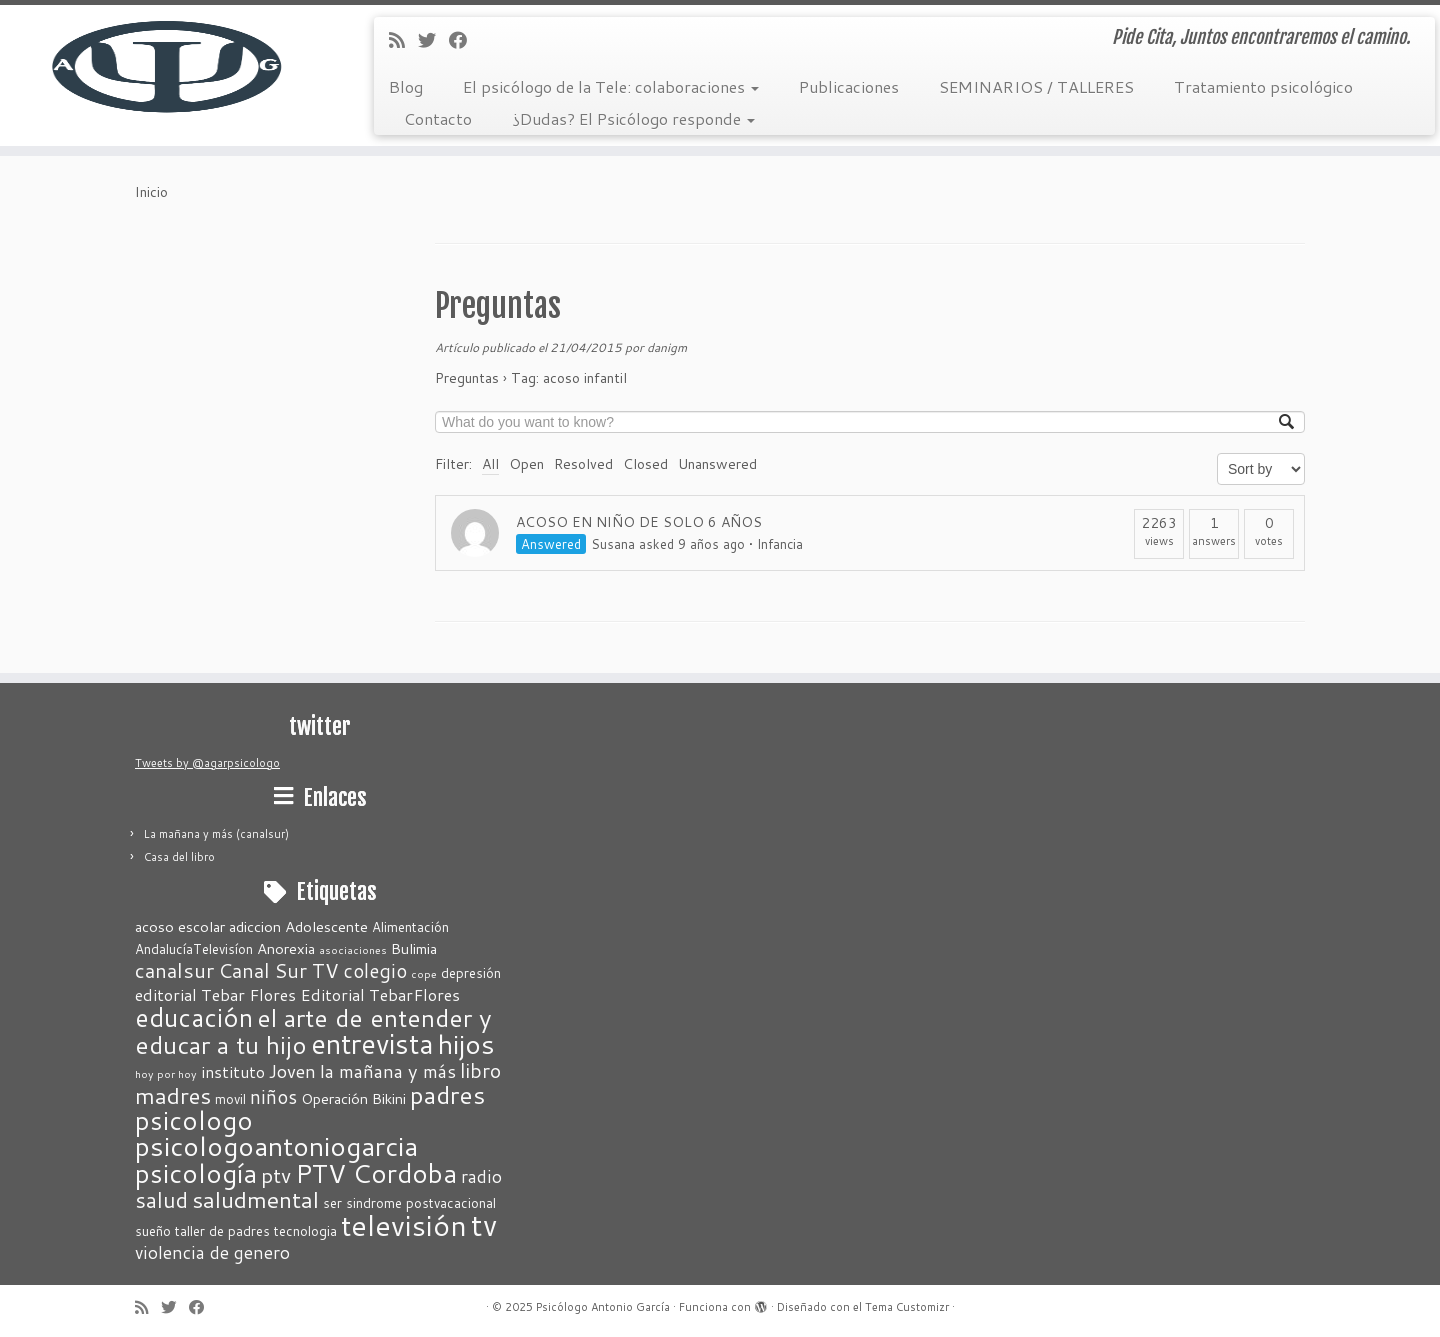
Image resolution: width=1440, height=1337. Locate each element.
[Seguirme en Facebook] (464, 40)
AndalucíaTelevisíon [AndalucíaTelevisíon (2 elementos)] (194, 949)
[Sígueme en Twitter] (433, 40)
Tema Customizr (907, 1307)
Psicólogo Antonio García (603, 1307)
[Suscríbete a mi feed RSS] (403, 40)
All (490, 464)
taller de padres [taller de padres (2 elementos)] (222, 1231)
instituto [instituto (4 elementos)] (233, 1071)
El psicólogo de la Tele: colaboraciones (611, 86)
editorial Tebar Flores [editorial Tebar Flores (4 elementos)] (215, 994)
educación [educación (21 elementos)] (194, 1017)
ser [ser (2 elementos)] (332, 1203)
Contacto (438, 118)
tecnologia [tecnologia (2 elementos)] (305, 1231)
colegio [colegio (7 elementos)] (375, 970)
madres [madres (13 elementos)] (173, 1095)
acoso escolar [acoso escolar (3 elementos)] (180, 926)
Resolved (583, 464)
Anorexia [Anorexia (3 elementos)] (286, 948)
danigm (667, 347)
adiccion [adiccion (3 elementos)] (255, 926)
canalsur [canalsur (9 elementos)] (174, 970)
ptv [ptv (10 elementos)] (276, 1175)
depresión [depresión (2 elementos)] (471, 973)
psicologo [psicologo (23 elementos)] (194, 1120)
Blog (406, 86)
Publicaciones (849, 86)
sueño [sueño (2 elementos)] (153, 1231)
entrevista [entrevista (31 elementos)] (372, 1043)
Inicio (151, 192)
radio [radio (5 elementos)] (481, 1176)
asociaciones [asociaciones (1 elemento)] (353, 949)
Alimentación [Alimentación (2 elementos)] (410, 927)
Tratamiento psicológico (1263, 86)
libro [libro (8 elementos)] (480, 1070)
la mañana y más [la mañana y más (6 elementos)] (388, 1071)
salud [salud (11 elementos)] (161, 1199)
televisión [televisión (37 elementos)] (404, 1225)
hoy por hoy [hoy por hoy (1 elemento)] (166, 1073)
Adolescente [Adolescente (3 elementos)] (326, 926)
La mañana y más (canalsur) (216, 834)
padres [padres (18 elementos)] (447, 1094)
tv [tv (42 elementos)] (484, 1224)
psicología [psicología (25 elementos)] (196, 1172)
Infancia (780, 544)
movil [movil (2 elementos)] (230, 1099)
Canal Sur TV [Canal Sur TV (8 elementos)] (278, 970)
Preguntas (498, 306)
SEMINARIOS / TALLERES (1036, 86)
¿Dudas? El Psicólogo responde (633, 118)
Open (526, 464)
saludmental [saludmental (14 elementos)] (255, 1199)
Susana (613, 544)
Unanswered (717, 464)
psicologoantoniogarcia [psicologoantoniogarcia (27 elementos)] (276, 1146)
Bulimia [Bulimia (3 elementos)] (414, 948)
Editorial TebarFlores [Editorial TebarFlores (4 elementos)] (380, 994)
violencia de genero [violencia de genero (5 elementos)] (212, 1252)
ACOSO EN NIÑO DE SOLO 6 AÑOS (639, 522)
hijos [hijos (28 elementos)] (466, 1044)
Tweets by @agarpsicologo (207, 763)
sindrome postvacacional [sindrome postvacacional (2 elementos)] (421, 1203)
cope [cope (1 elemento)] (424, 973)
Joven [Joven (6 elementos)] (292, 1071)
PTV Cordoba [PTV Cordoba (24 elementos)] (376, 1172)
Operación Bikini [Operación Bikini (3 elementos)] (353, 1098)
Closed (645, 464)
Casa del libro (179, 857)
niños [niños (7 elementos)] (273, 1096)
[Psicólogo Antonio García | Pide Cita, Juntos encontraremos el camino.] (166, 65)
